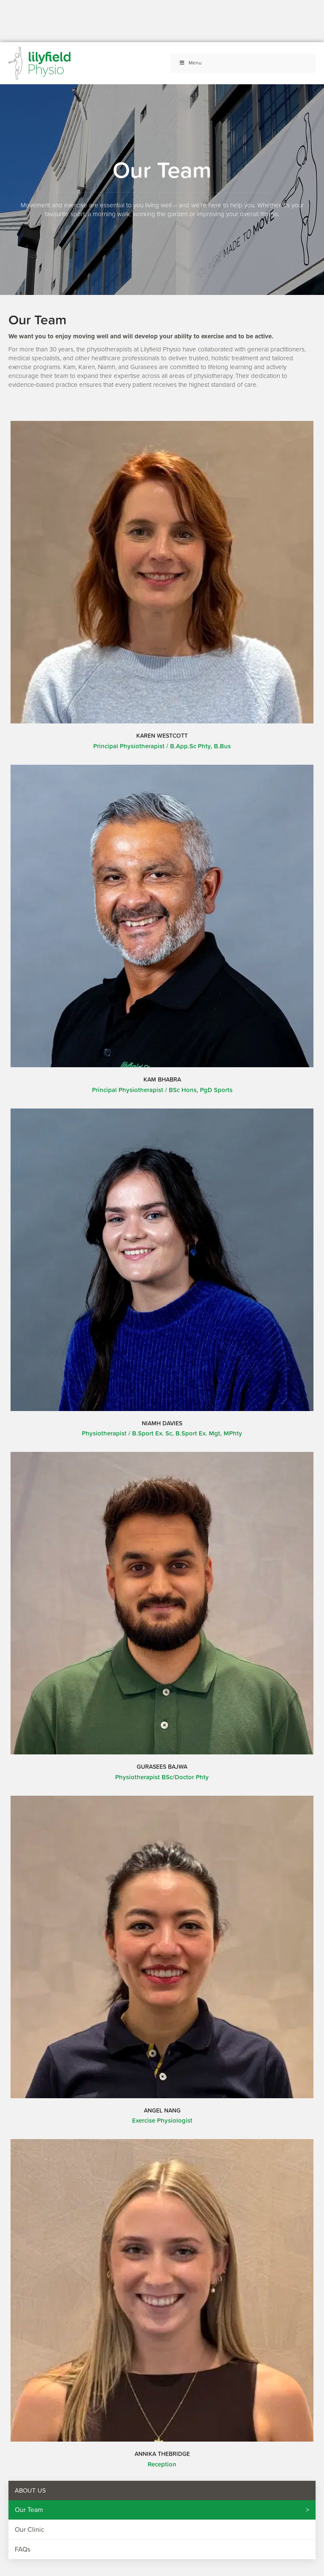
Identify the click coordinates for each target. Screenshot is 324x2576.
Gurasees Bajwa (162, 1766)
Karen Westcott (162, 735)
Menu (190, 63)
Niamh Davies (162, 1423)
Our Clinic (29, 2529)
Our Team (29, 2510)
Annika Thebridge (162, 2454)
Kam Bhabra (162, 1079)
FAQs (22, 2549)
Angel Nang (162, 2110)
